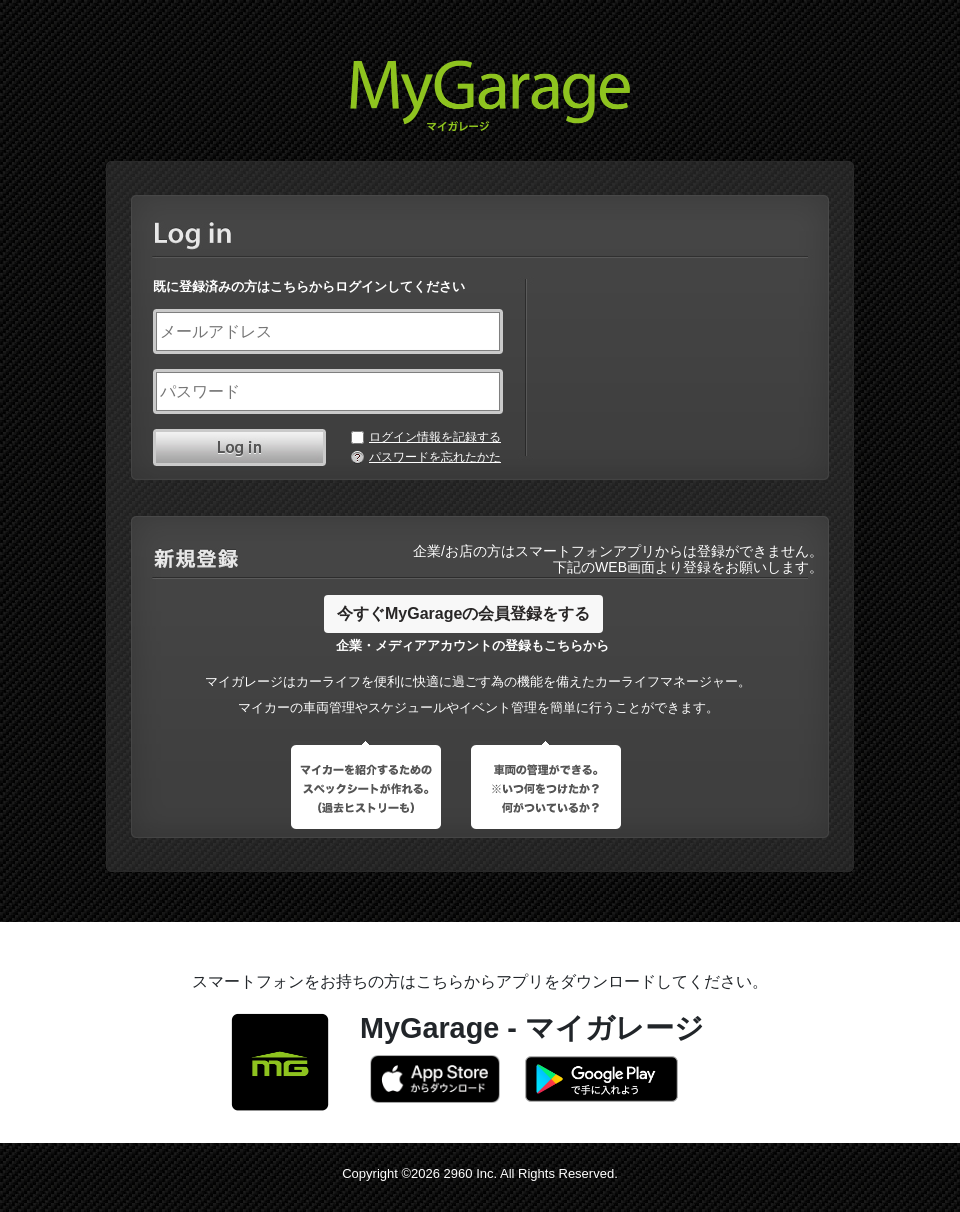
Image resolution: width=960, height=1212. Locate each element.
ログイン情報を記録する (435, 437)
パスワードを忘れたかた (435, 457)
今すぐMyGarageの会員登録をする (463, 613)
